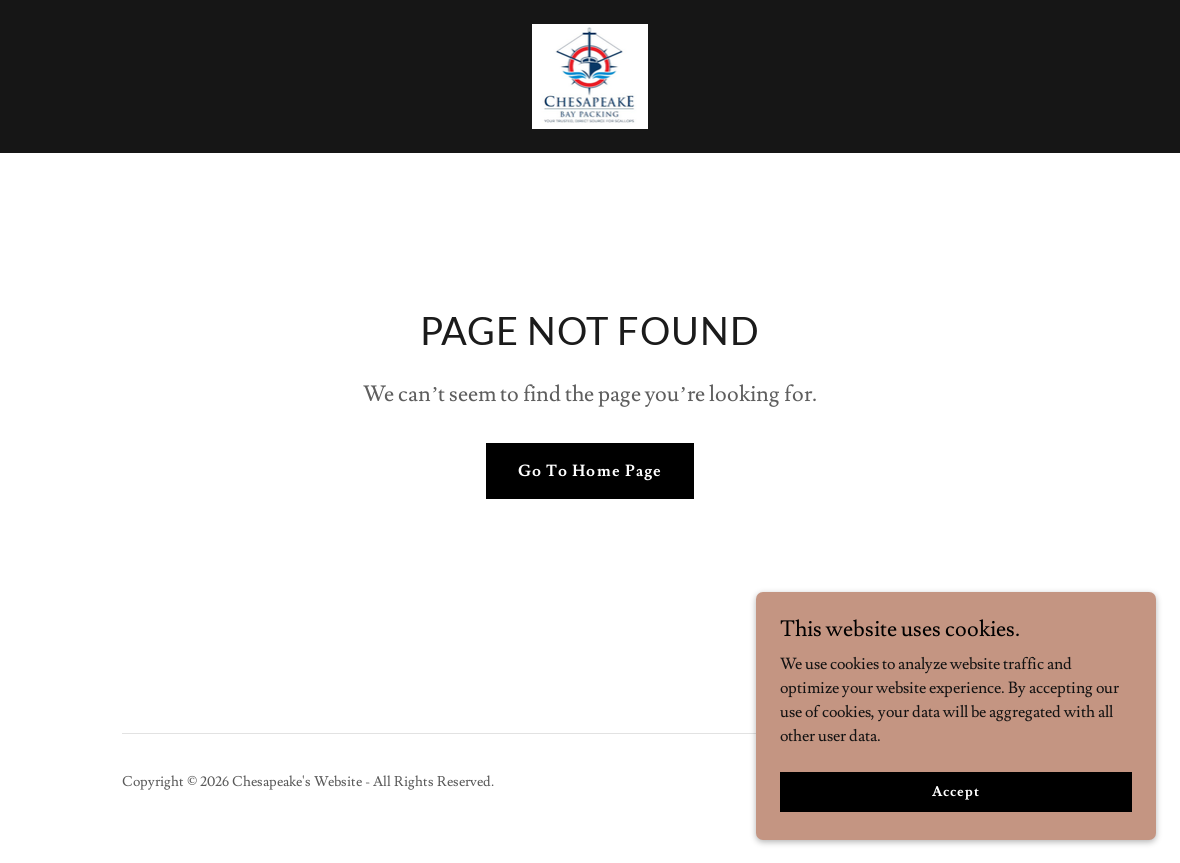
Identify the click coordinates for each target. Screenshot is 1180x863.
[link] (590, 73)
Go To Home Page (589, 471)
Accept (955, 791)
